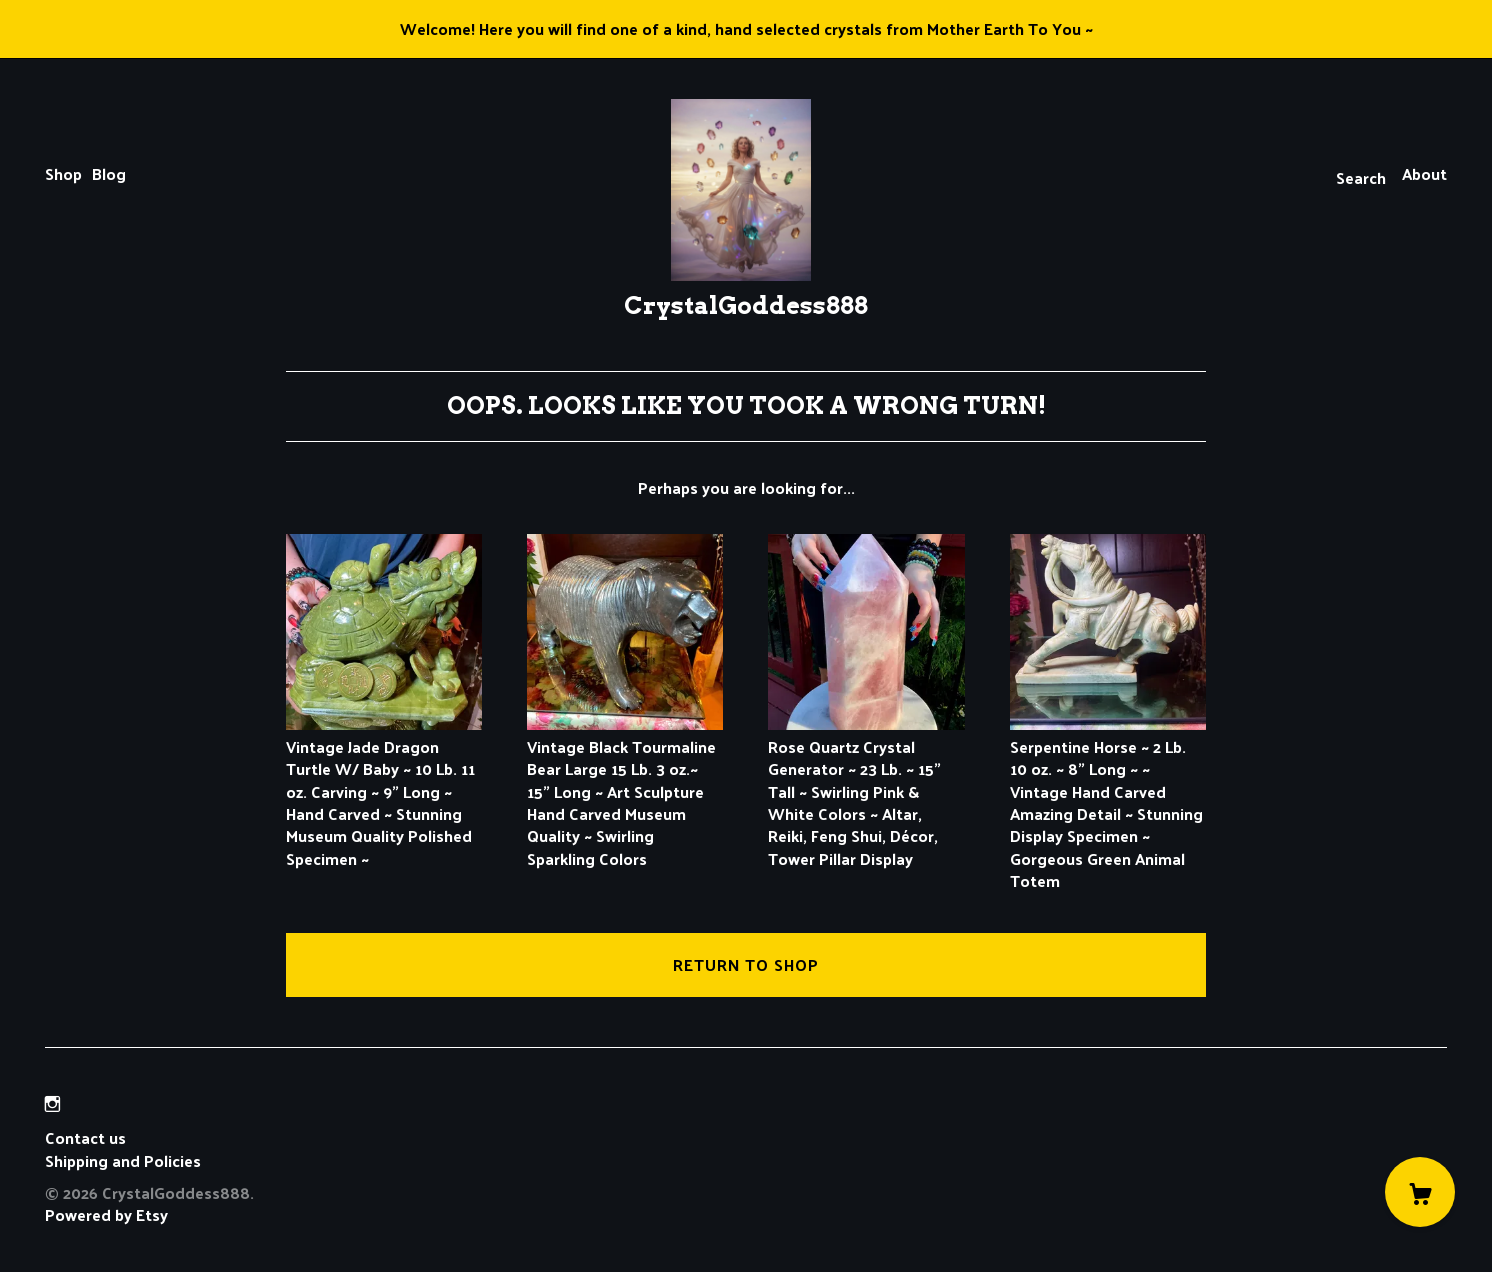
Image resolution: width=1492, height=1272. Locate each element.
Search (1361, 177)
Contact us (85, 1138)
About (1424, 173)
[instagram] (52, 1103)
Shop (63, 173)
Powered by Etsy (106, 1214)
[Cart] (1420, 1192)
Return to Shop (746, 964)
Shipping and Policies (123, 1160)
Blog (109, 173)
